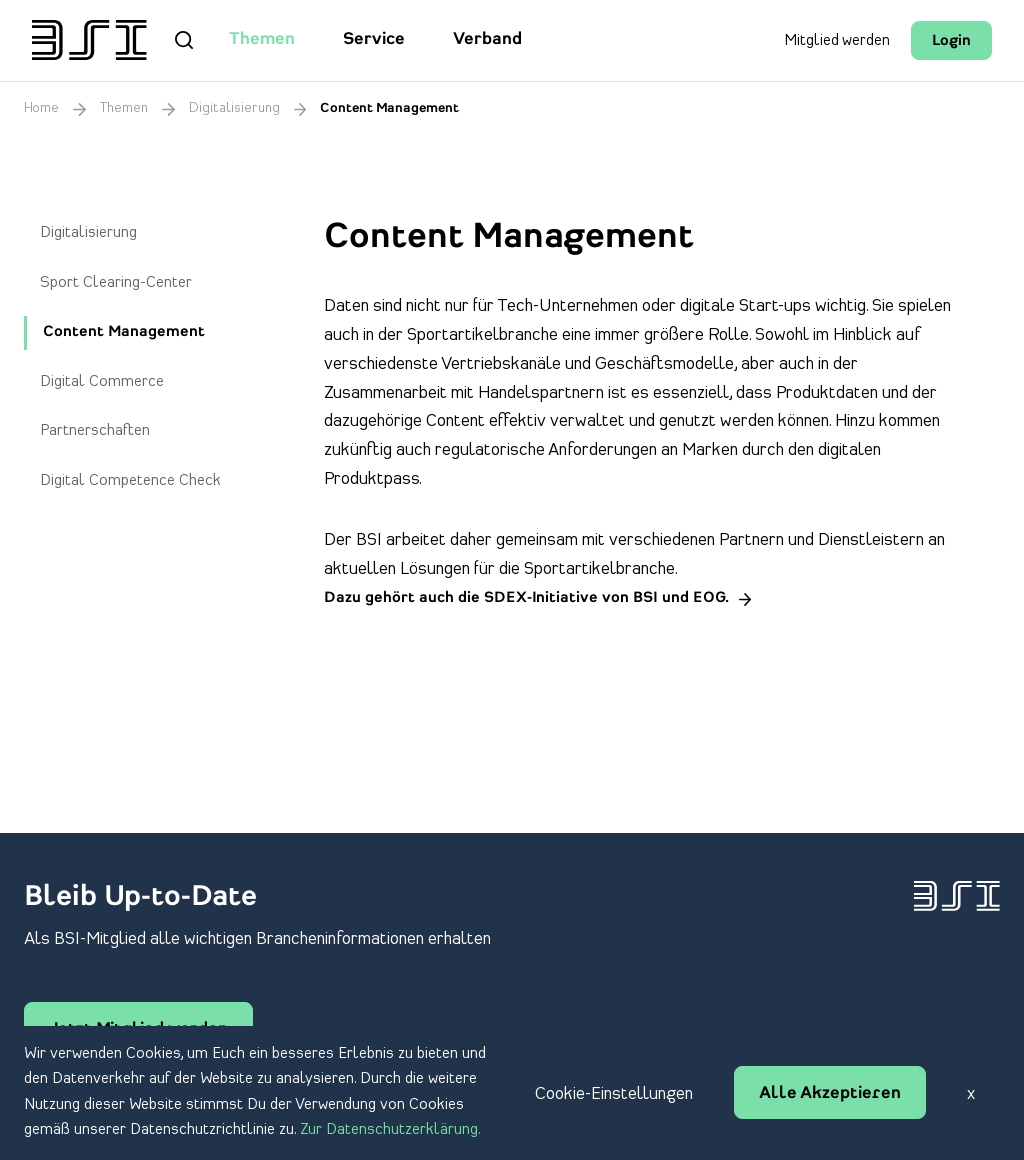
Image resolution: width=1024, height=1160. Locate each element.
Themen (262, 40)
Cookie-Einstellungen (614, 1094)
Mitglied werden (837, 41)
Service (374, 40)
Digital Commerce (102, 382)
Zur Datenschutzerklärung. (390, 1130)
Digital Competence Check (130, 481)
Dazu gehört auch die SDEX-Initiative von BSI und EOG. (526, 598)
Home (41, 108)
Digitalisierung (234, 108)
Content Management (124, 332)
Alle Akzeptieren (830, 1094)
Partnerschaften (95, 431)
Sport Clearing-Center (116, 283)
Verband (487, 40)
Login (951, 41)
